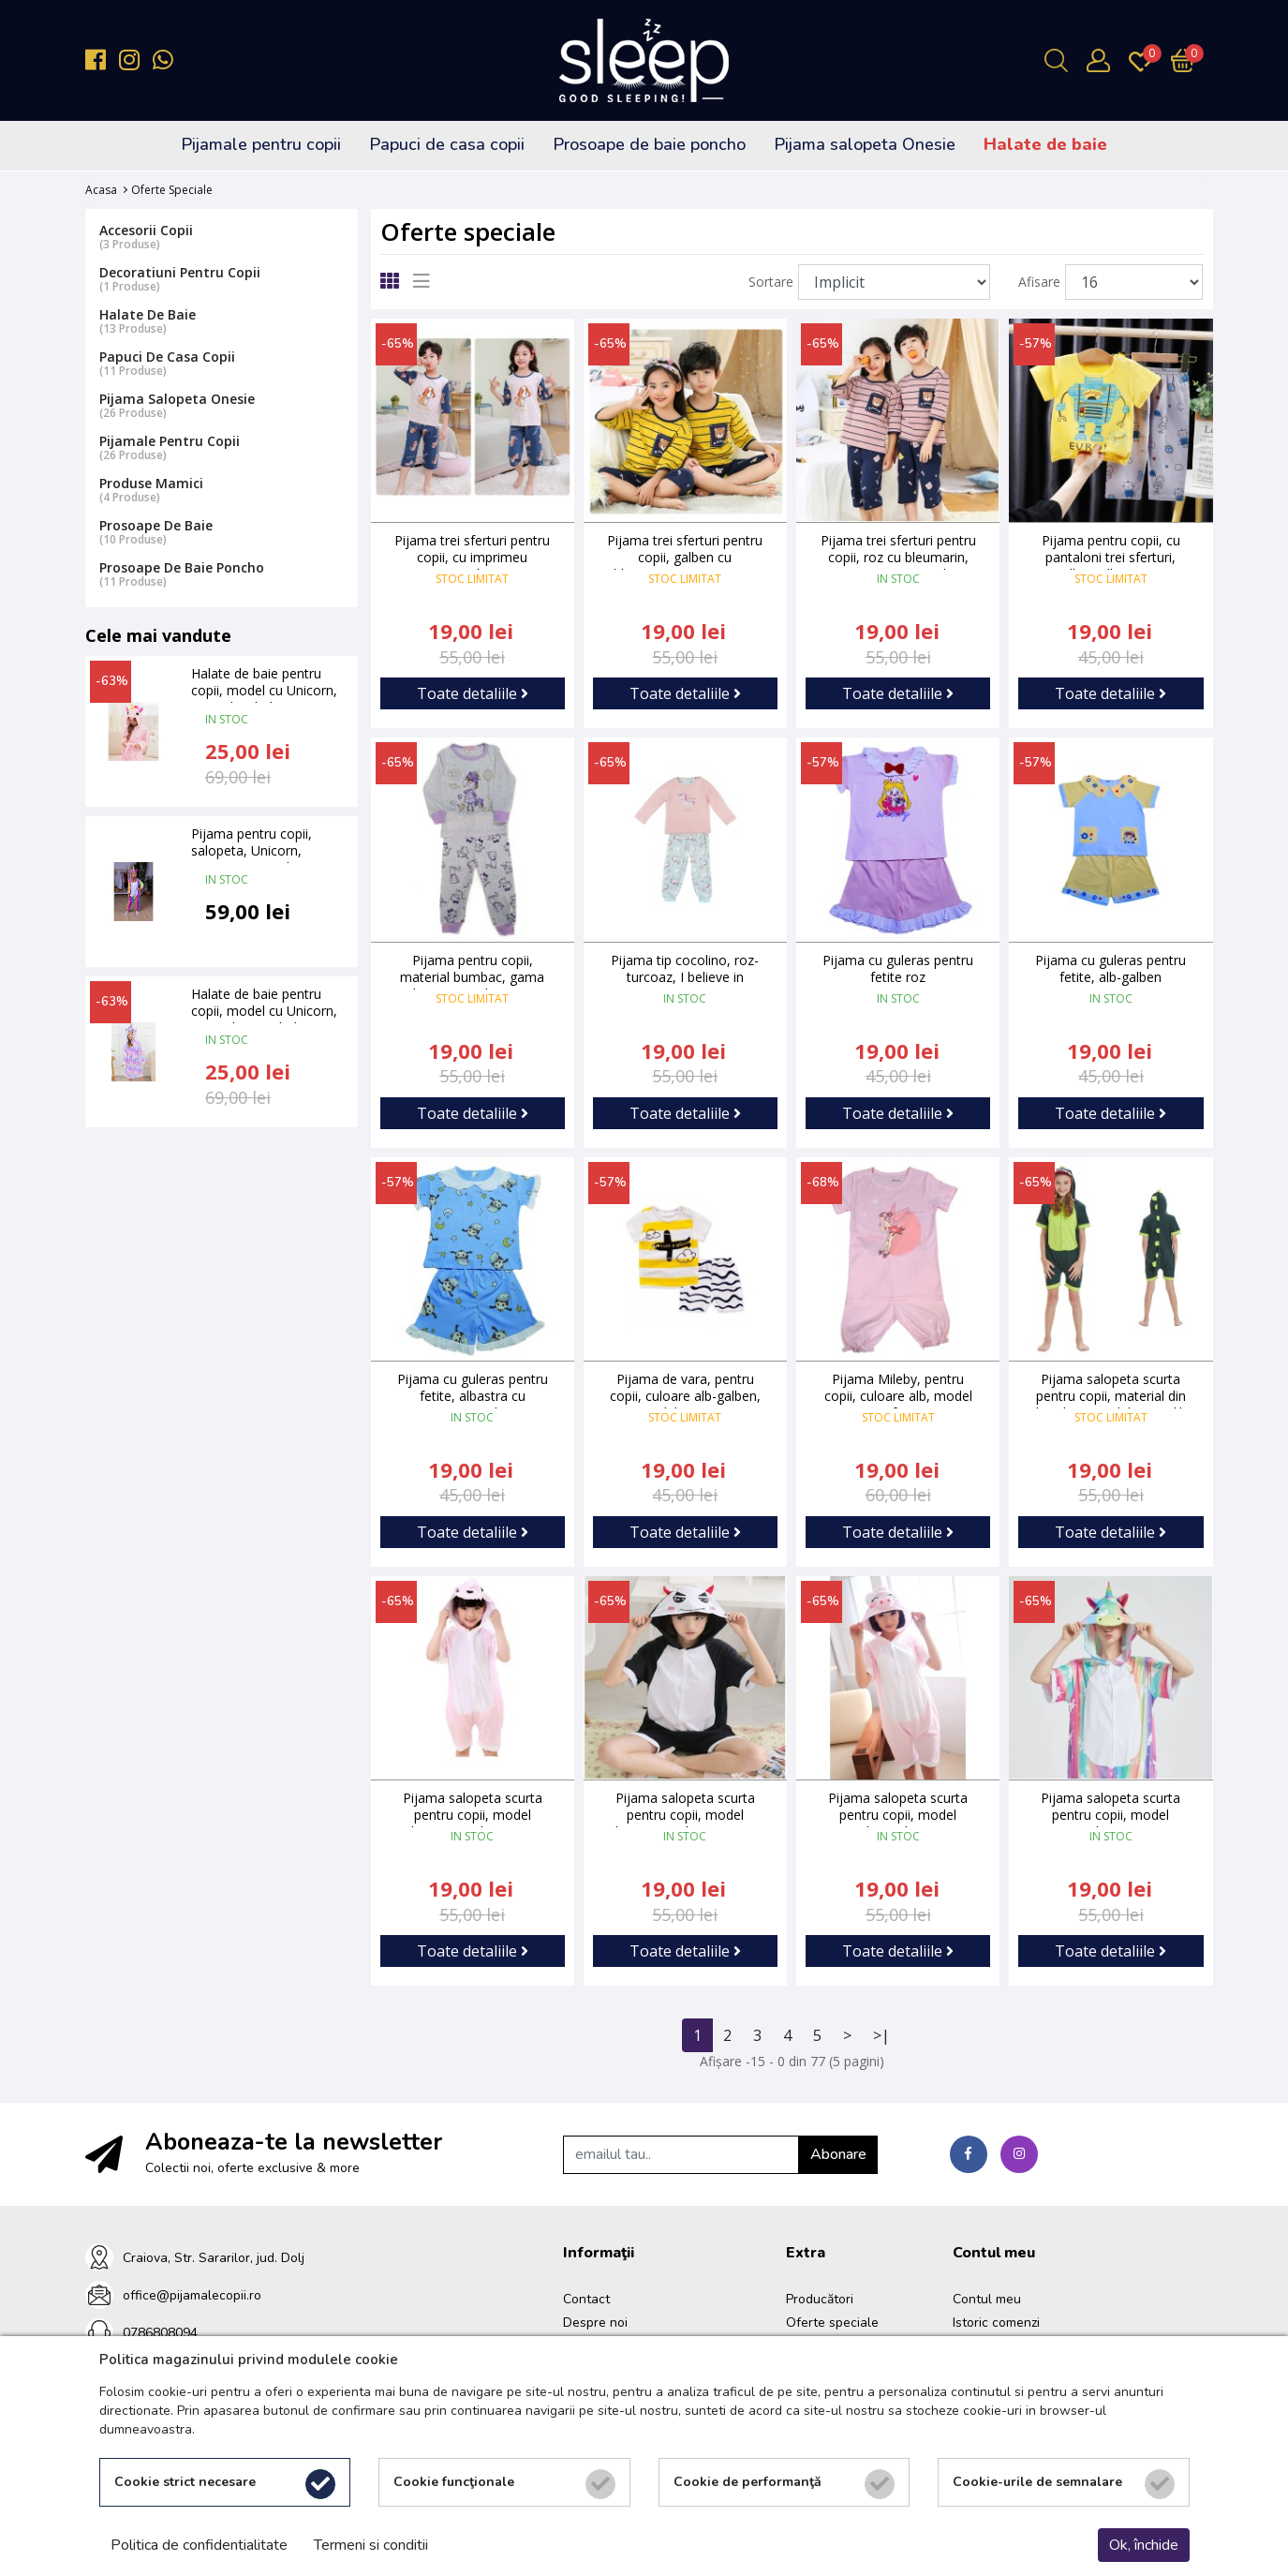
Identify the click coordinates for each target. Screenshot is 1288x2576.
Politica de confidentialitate (199, 2545)
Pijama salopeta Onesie (864, 144)
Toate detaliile (472, 693)
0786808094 (160, 2333)
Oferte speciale (172, 190)
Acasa (101, 190)
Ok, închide (1143, 2545)
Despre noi (595, 2322)
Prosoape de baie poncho (649, 144)
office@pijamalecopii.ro (192, 2295)
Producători (819, 2299)
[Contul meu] (1103, 60)
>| (881, 2035)
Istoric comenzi (996, 2322)
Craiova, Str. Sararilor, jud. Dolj (213, 2258)
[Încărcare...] (1187, 60)
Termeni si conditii (371, 2545)
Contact (586, 2299)
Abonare (838, 2154)
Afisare (1039, 281)
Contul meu (987, 2299)
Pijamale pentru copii (261, 144)
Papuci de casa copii (447, 144)
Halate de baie (1045, 144)
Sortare (770, 281)
